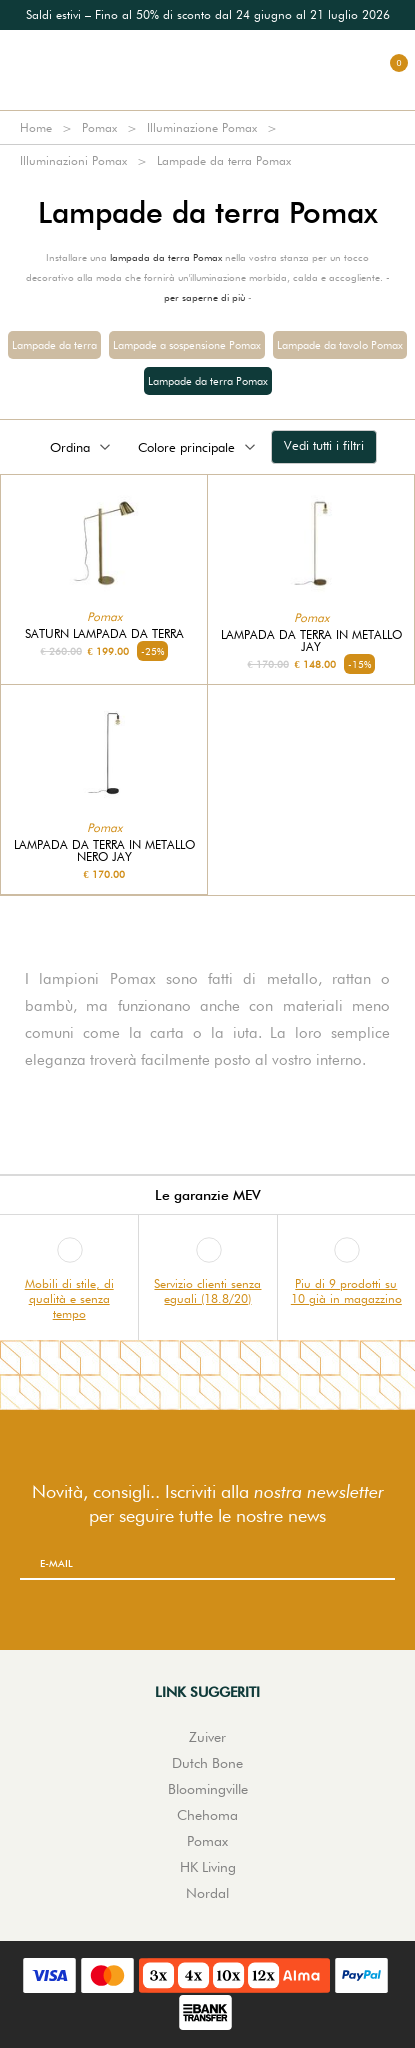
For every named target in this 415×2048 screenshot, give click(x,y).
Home (36, 127)
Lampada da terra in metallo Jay (311, 641)
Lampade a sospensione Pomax (187, 345)
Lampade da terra (54, 345)
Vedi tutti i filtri (324, 445)
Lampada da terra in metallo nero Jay (104, 851)
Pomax (99, 127)
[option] (207, 15)
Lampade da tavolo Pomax (340, 345)
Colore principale (198, 447)
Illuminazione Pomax (202, 127)
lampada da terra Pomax (166, 257)
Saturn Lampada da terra (104, 634)
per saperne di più (204, 297)
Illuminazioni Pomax (73, 160)
